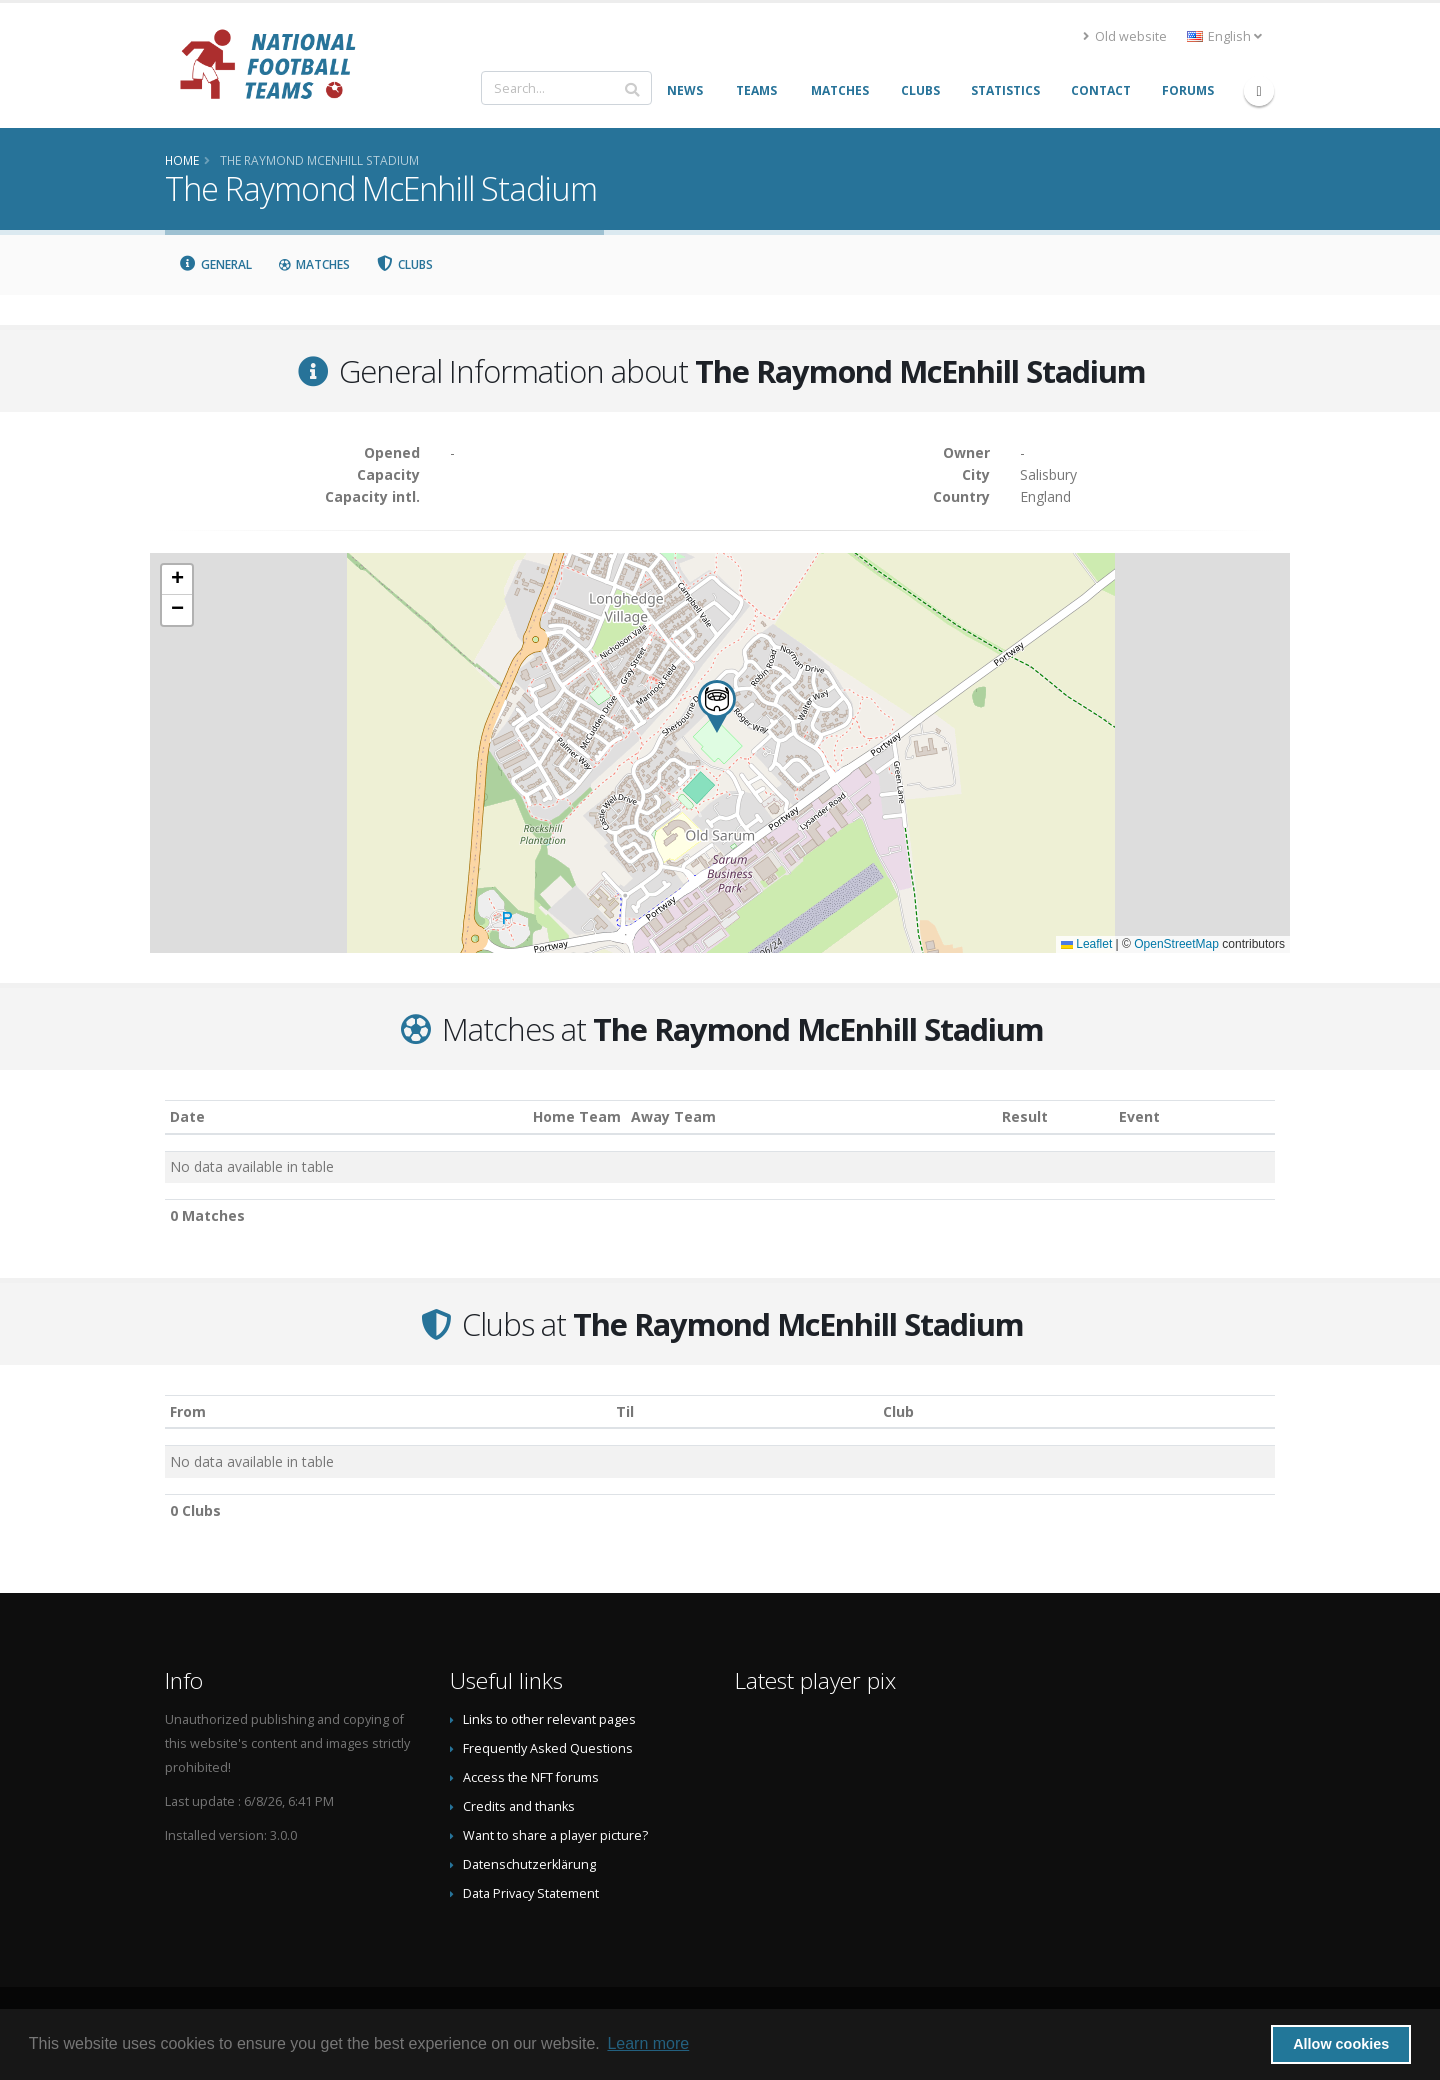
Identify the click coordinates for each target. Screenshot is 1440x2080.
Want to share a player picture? (555, 1835)
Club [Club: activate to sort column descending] (898, 1411)
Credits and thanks (519, 1806)
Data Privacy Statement (531, 1893)
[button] (717, 706)
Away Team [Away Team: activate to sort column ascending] (673, 1116)
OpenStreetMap (1176, 944)
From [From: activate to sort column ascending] (188, 1411)
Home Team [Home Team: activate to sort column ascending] (577, 1116)
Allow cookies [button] (1341, 2044)
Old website (1125, 36)
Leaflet (1086, 944)
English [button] (1224, 36)
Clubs (405, 264)
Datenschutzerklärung (529, 1864)
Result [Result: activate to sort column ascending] (1025, 1116)
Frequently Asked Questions (548, 1748)
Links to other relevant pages (549, 1719)
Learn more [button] (648, 2043)
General (215, 264)
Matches (314, 264)
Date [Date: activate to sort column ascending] (187, 1116)
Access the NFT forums (531, 1777)
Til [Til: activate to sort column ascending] (625, 1411)
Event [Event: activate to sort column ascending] (1139, 1116)
